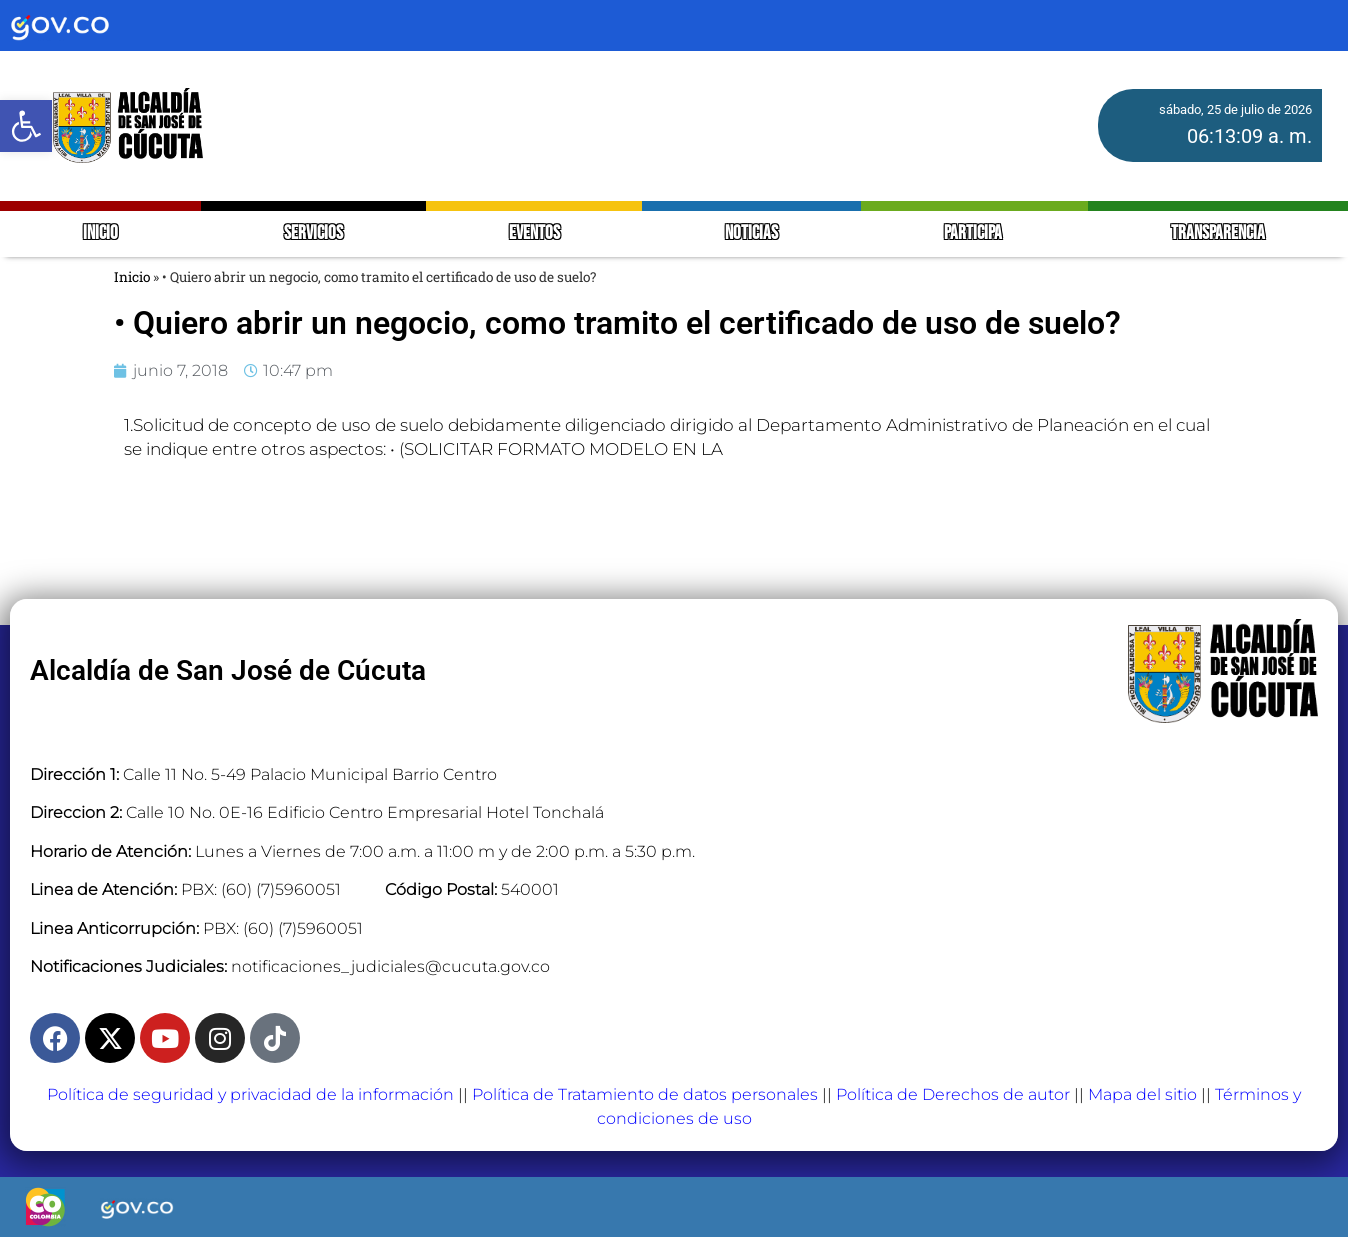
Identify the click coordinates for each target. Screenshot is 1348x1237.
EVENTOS (534, 233)
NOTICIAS (751, 233)
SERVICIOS (313, 233)
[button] (26, 126)
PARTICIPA (974, 233)
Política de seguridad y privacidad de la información (250, 1094)
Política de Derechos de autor (953, 1094)
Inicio (132, 277)
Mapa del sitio (1142, 1094)
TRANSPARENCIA (1218, 233)
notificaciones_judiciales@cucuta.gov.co (390, 966)
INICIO (100, 233)
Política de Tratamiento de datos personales (645, 1094)
